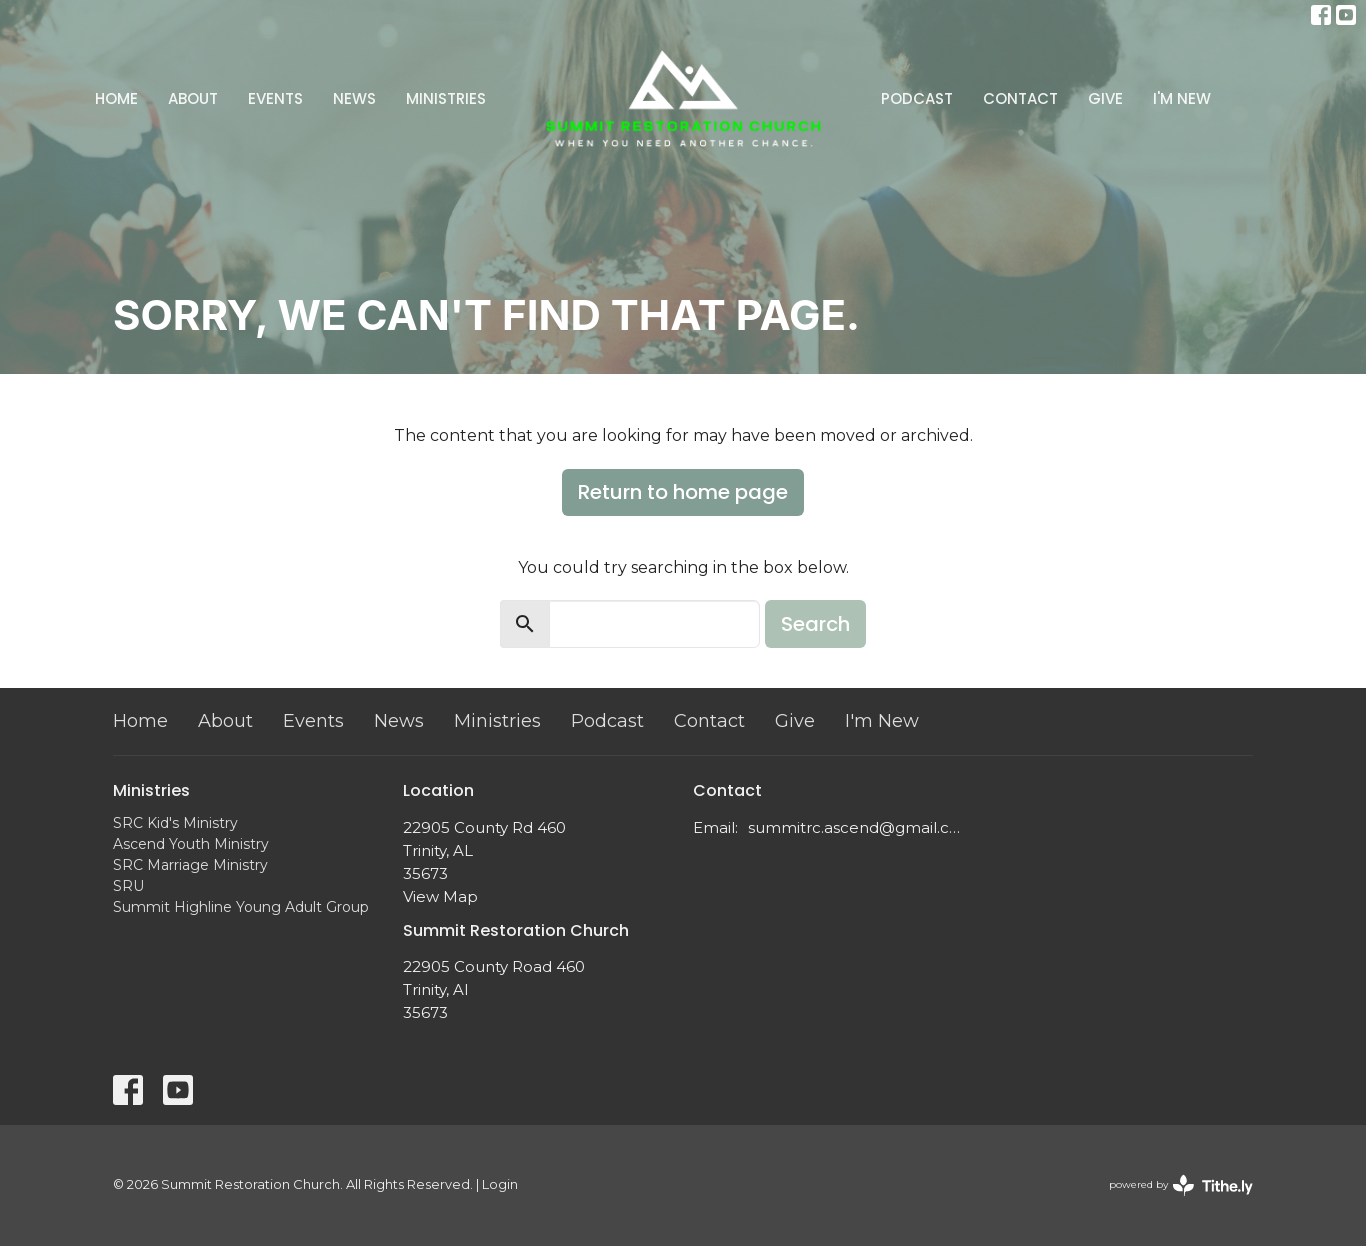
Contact (1020, 98)
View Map (440, 896)
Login (500, 1184)
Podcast (917, 98)
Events (275, 98)
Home (116, 98)
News (354, 98)
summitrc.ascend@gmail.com (855, 827)
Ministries (446, 98)
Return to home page (683, 492)
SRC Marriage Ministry (190, 865)
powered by (1181, 1185)
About (193, 98)
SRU (128, 886)
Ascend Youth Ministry (191, 844)
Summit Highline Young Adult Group (241, 907)
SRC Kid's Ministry (175, 823)
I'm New (1182, 98)
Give (1105, 98)
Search (815, 624)
